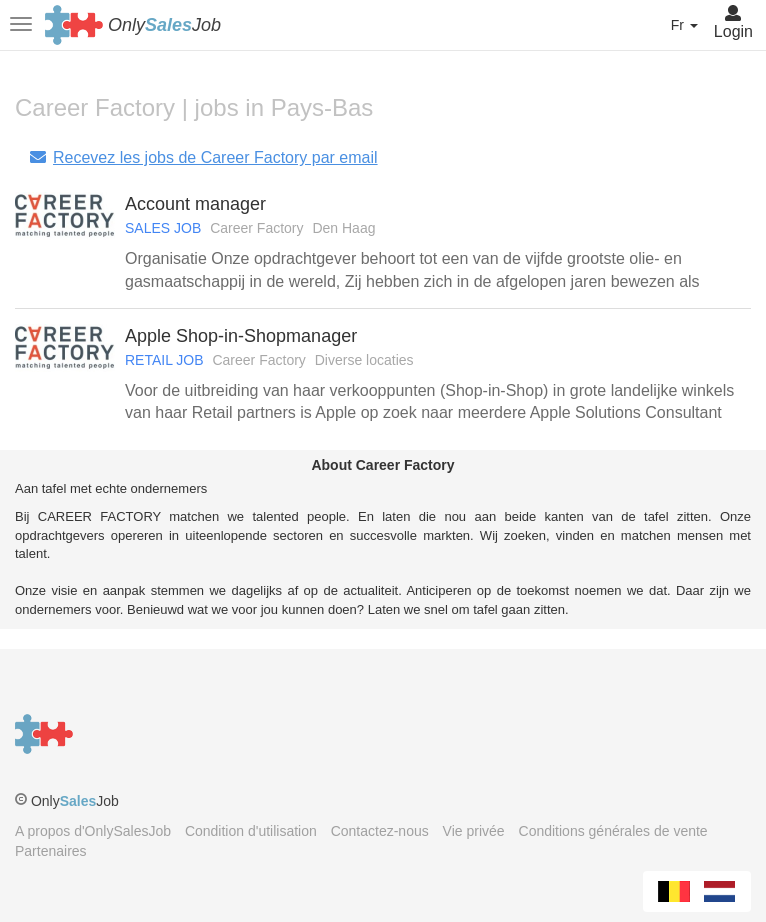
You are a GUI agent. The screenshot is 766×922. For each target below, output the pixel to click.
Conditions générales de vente (613, 831)
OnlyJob (164, 25)
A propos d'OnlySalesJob (93, 831)
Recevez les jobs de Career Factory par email (203, 157)
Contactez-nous (380, 831)
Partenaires (51, 851)
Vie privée (474, 831)
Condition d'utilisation (251, 831)
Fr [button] (684, 25)
